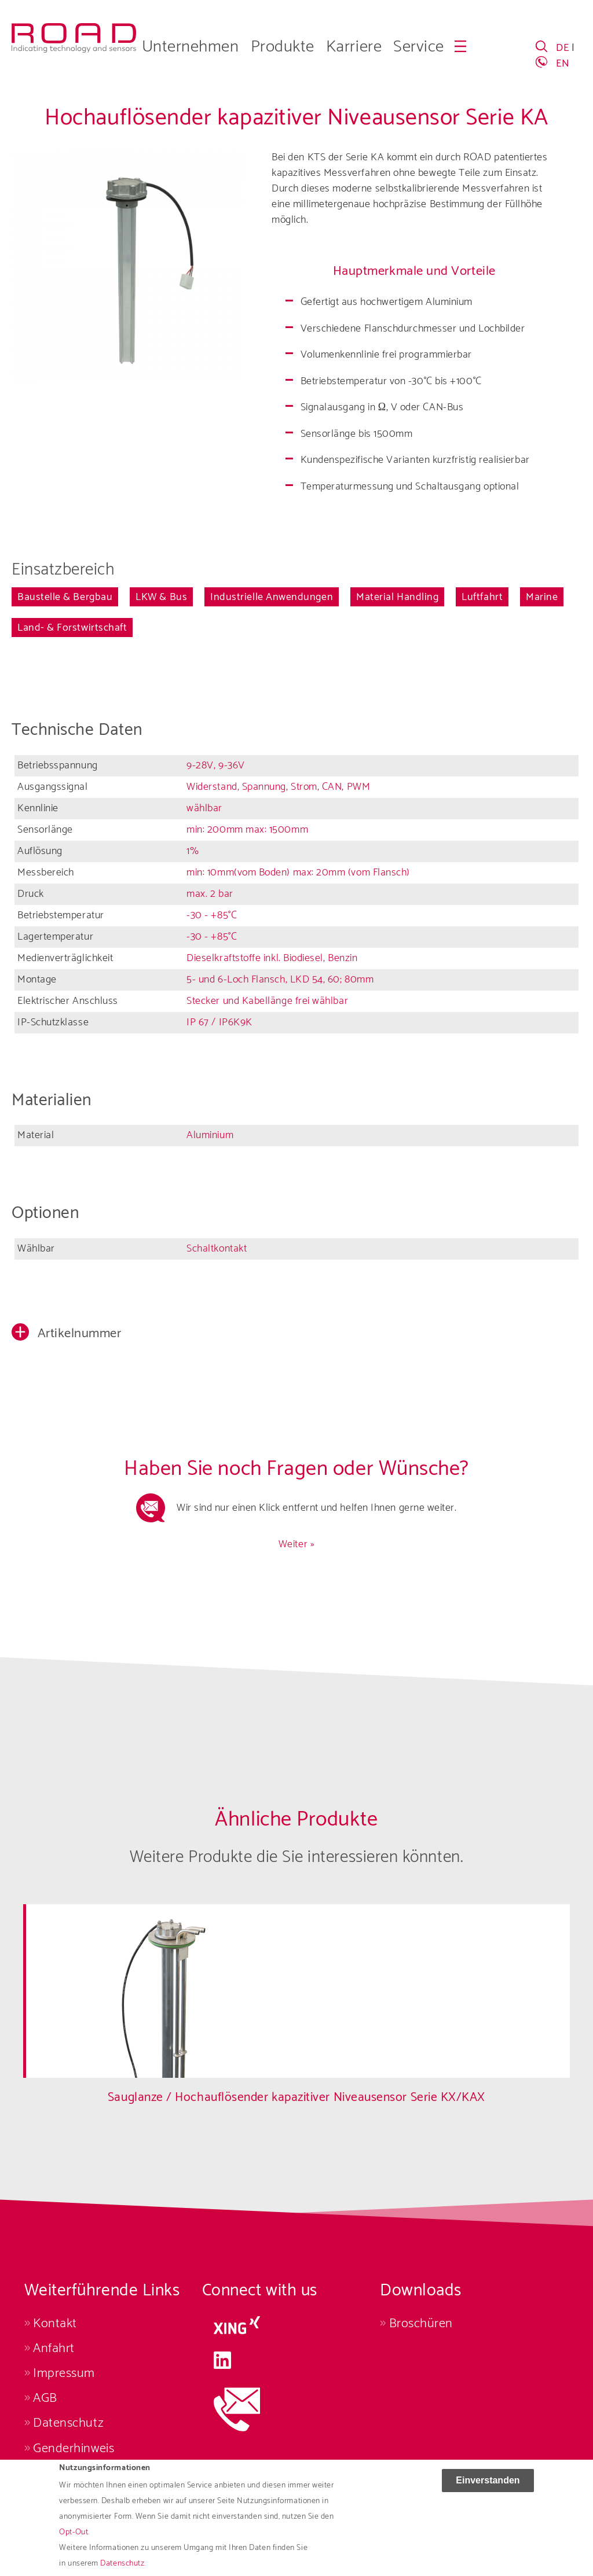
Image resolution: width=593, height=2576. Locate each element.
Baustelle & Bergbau (64, 597)
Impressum (64, 2373)
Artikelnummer (78, 1333)
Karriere (354, 47)
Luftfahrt (482, 597)
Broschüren (421, 2323)
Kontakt (55, 2323)
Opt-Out (73, 2544)
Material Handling (397, 597)
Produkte (282, 47)
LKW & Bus (161, 597)
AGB (45, 2398)
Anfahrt (54, 2348)
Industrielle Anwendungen (271, 597)
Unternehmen (190, 47)
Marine (542, 597)
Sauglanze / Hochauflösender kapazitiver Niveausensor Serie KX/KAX (296, 2097)
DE (562, 48)
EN (562, 63)
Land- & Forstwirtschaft (72, 627)
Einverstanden (487, 2492)
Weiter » (296, 1544)
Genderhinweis (73, 2448)
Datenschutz (68, 2423)
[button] (296, 1334)
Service (418, 47)
